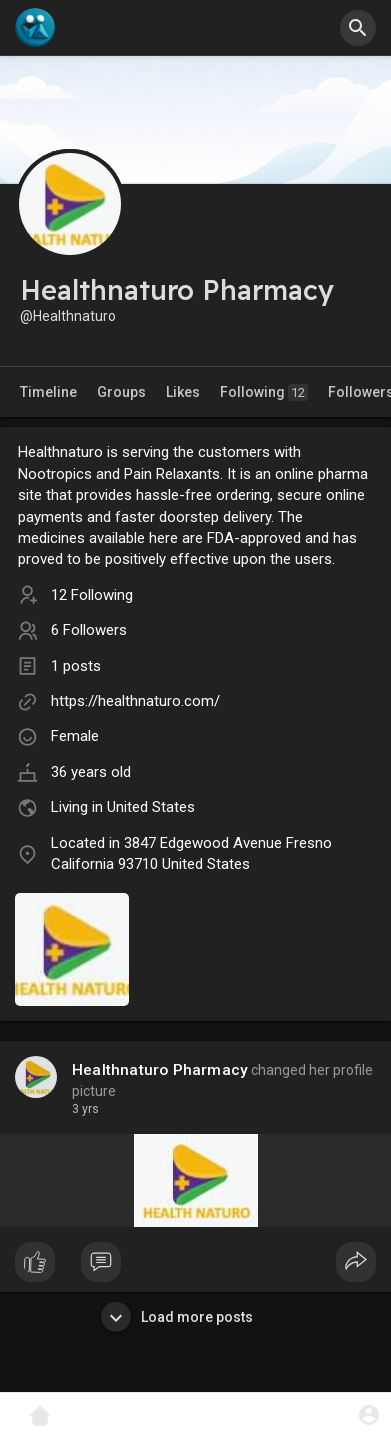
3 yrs (85, 1109)
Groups (121, 392)
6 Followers (89, 630)
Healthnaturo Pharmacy (160, 1070)
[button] (358, 28)
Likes (183, 392)
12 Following (92, 595)
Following (264, 392)
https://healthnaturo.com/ (135, 701)
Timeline (48, 392)
